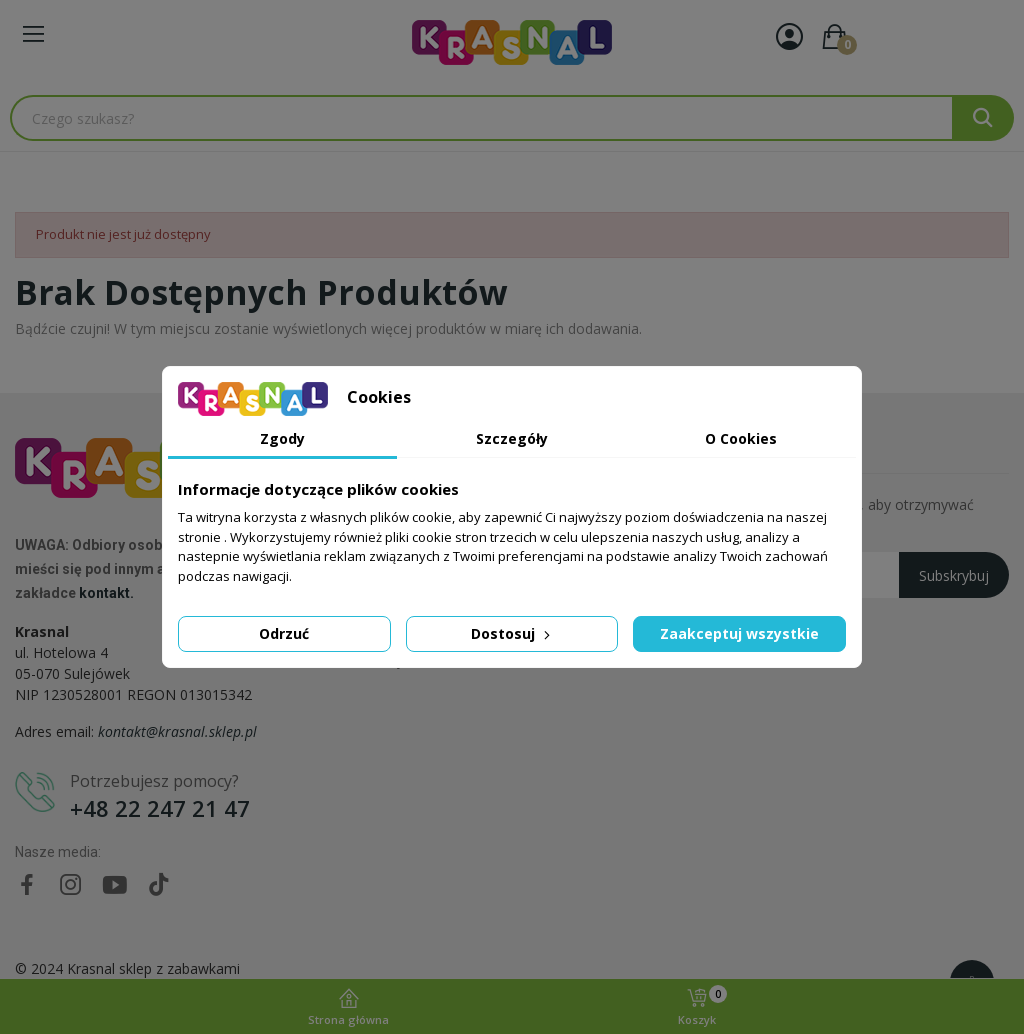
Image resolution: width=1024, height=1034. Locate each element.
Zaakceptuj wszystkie (739, 633)
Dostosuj (512, 633)
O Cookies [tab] (741, 438)
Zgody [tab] (282, 438)
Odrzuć (284, 633)
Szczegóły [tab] (512, 438)
